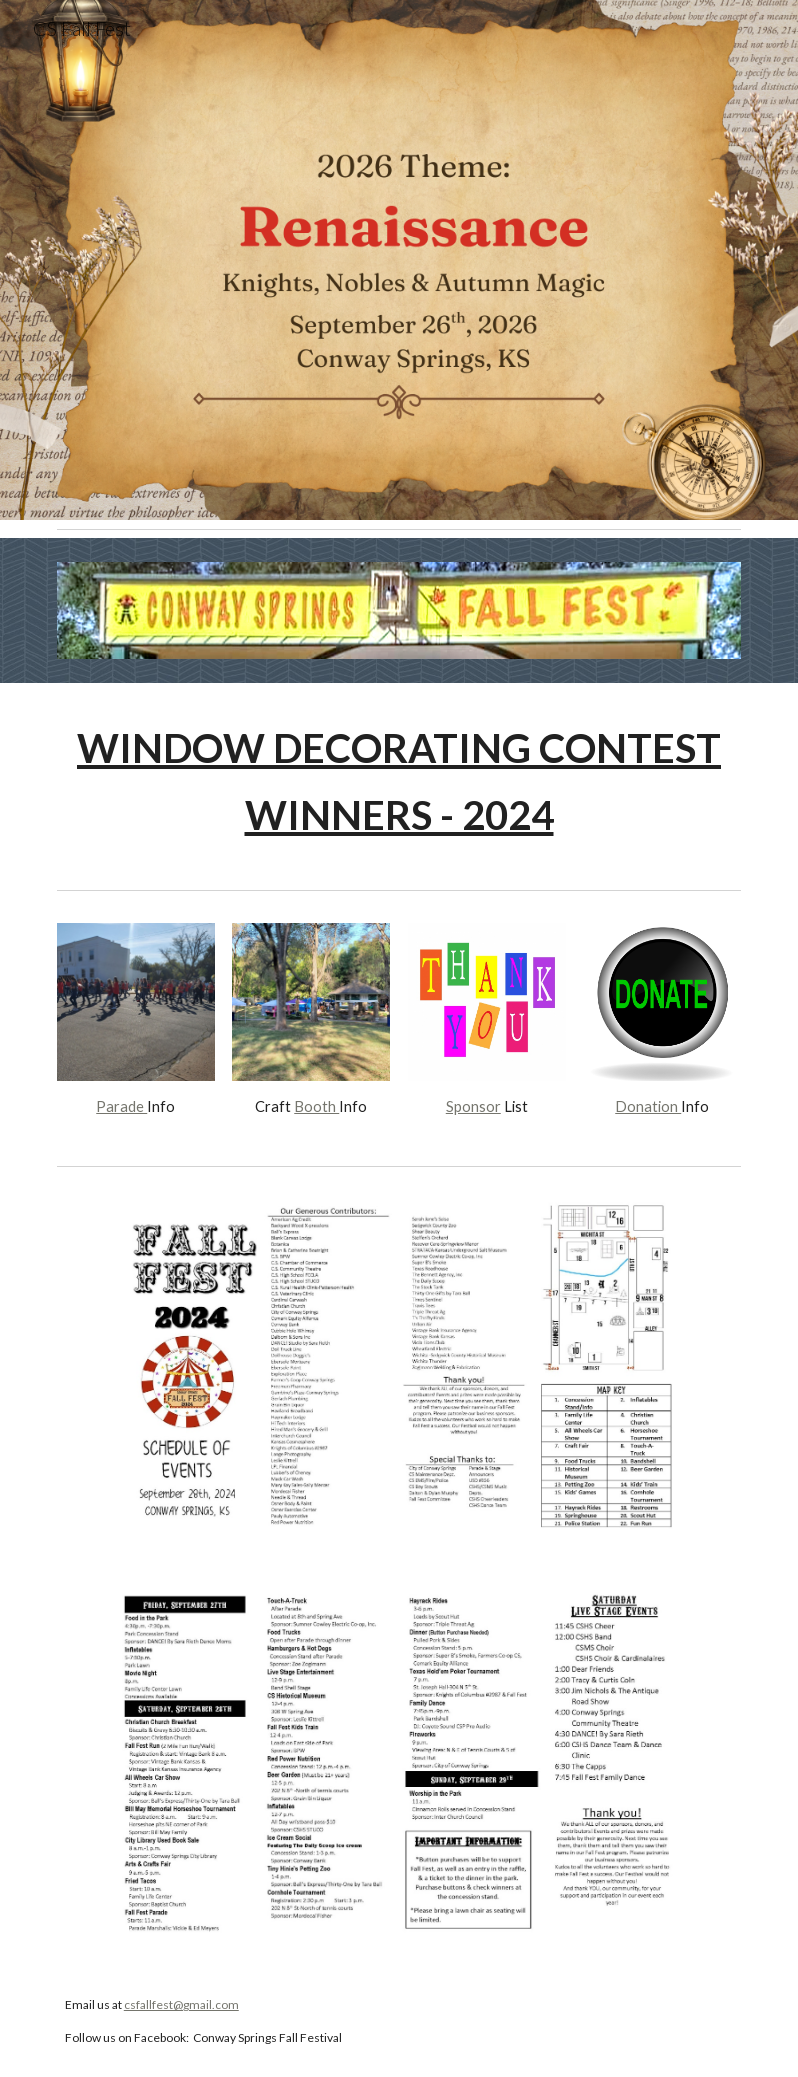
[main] (399, 781)
